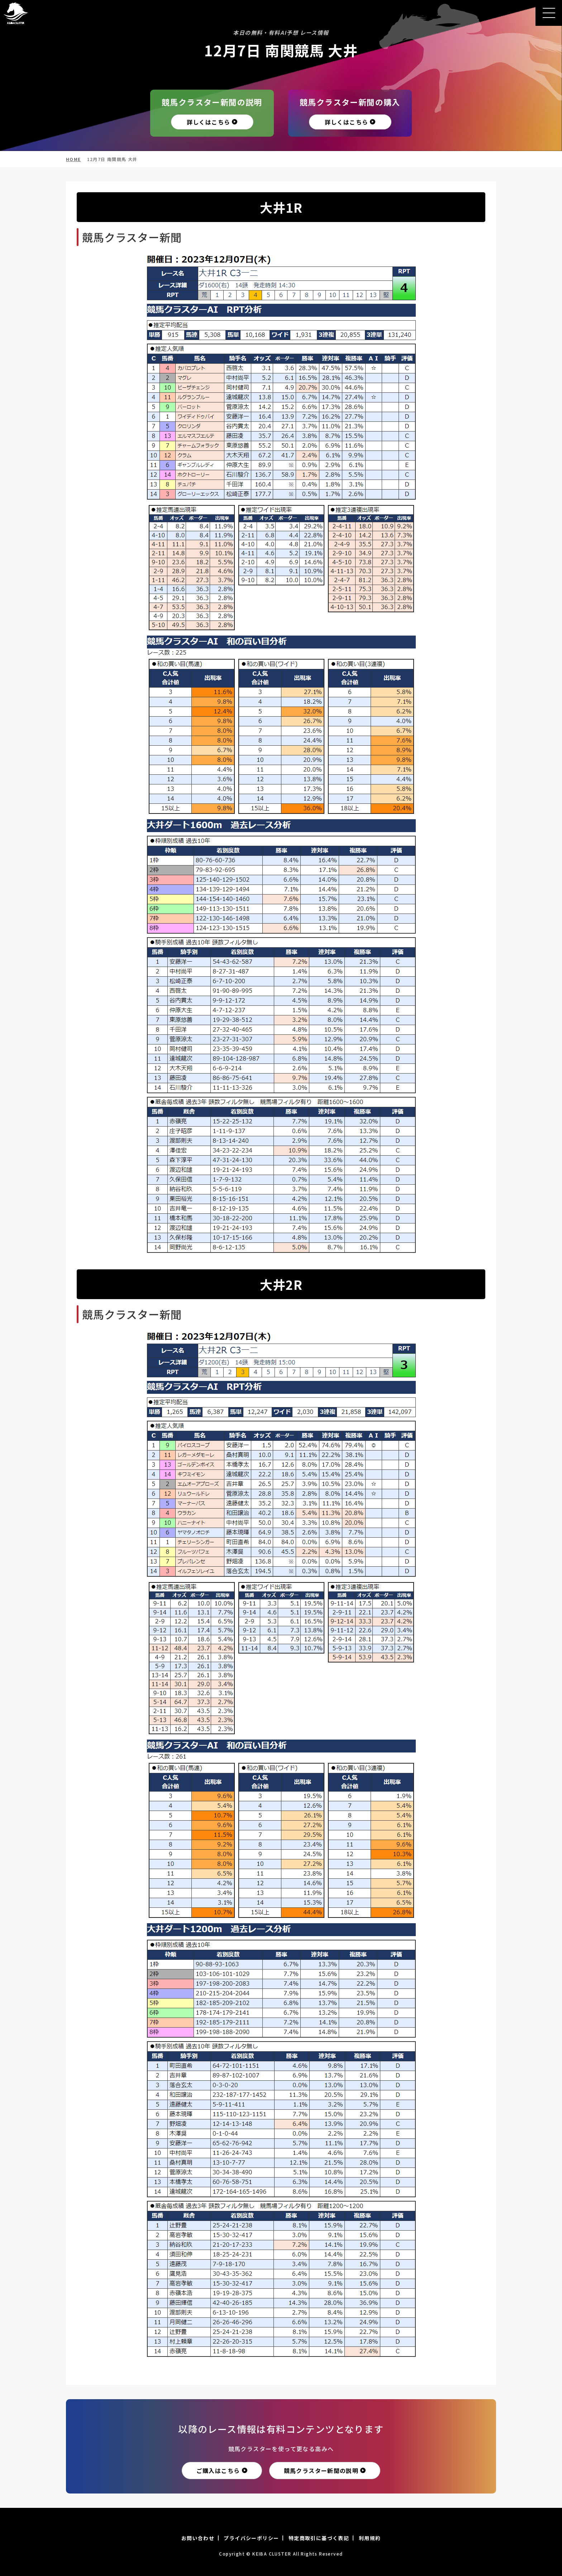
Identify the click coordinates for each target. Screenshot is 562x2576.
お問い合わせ (197, 2537)
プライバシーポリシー (251, 2537)
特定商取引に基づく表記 (319, 2537)
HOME (73, 159)
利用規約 (370, 2537)
